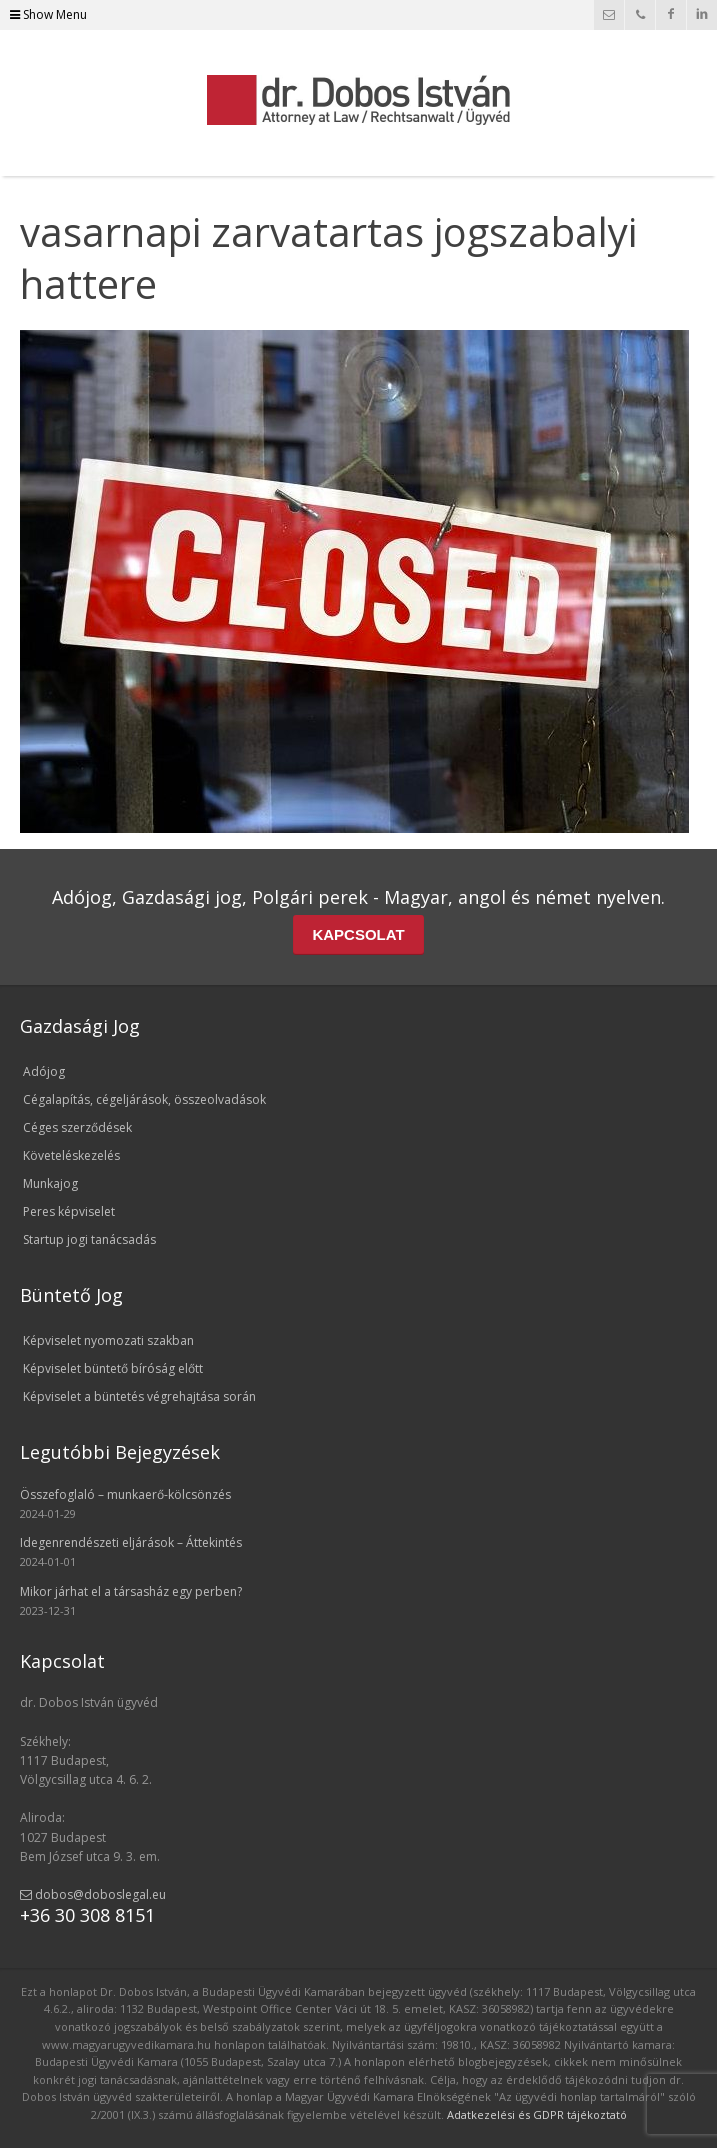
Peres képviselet (69, 1211)
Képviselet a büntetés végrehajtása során (139, 1396)
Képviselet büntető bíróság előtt (113, 1368)
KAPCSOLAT (358, 934)
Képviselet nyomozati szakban (108, 1340)
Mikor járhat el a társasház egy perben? (131, 1591)
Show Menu (48, 14)
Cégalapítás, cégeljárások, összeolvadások (144, 1099)
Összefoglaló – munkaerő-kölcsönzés (125, 1494)
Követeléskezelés (71, 1155)
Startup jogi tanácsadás (89, 1239)
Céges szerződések (77, 1127)
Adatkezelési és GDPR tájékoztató (537, 2114)
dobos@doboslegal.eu (93, 1894)
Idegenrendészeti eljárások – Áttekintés (131, 1542)
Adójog (44, 1071)
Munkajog (50, 1183)
